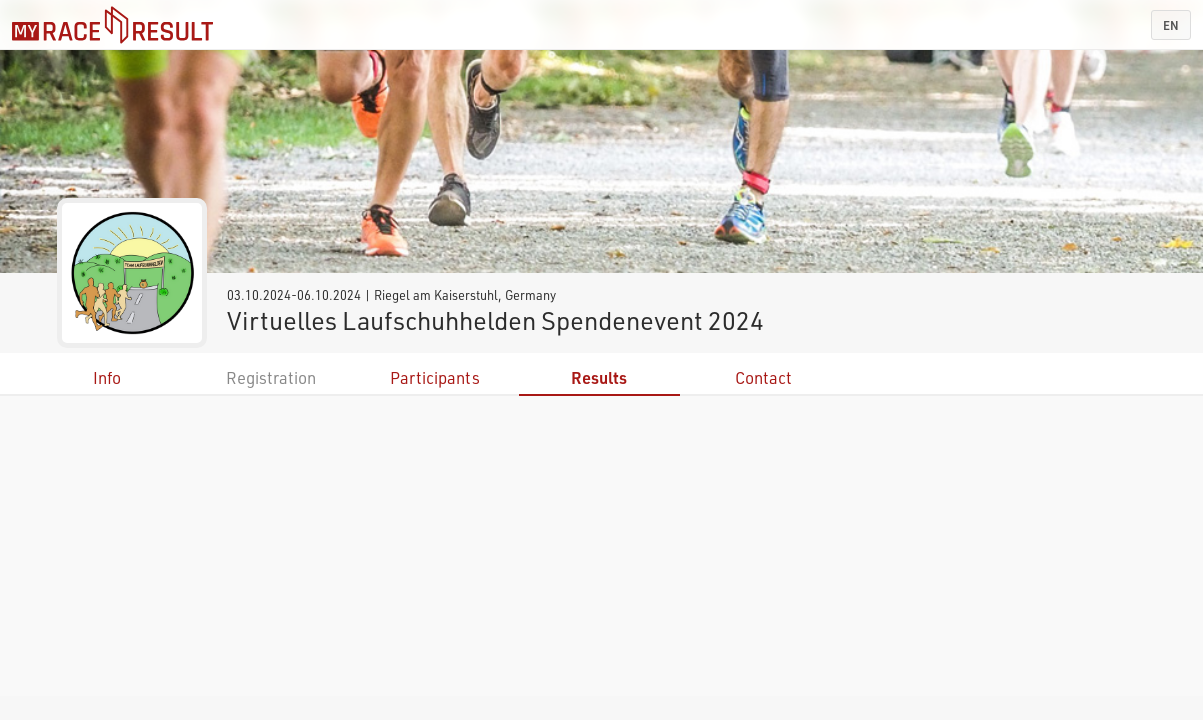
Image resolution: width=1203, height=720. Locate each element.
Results (599, 377)
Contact (763, 377)
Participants (435, 377)
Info (107, 377)
